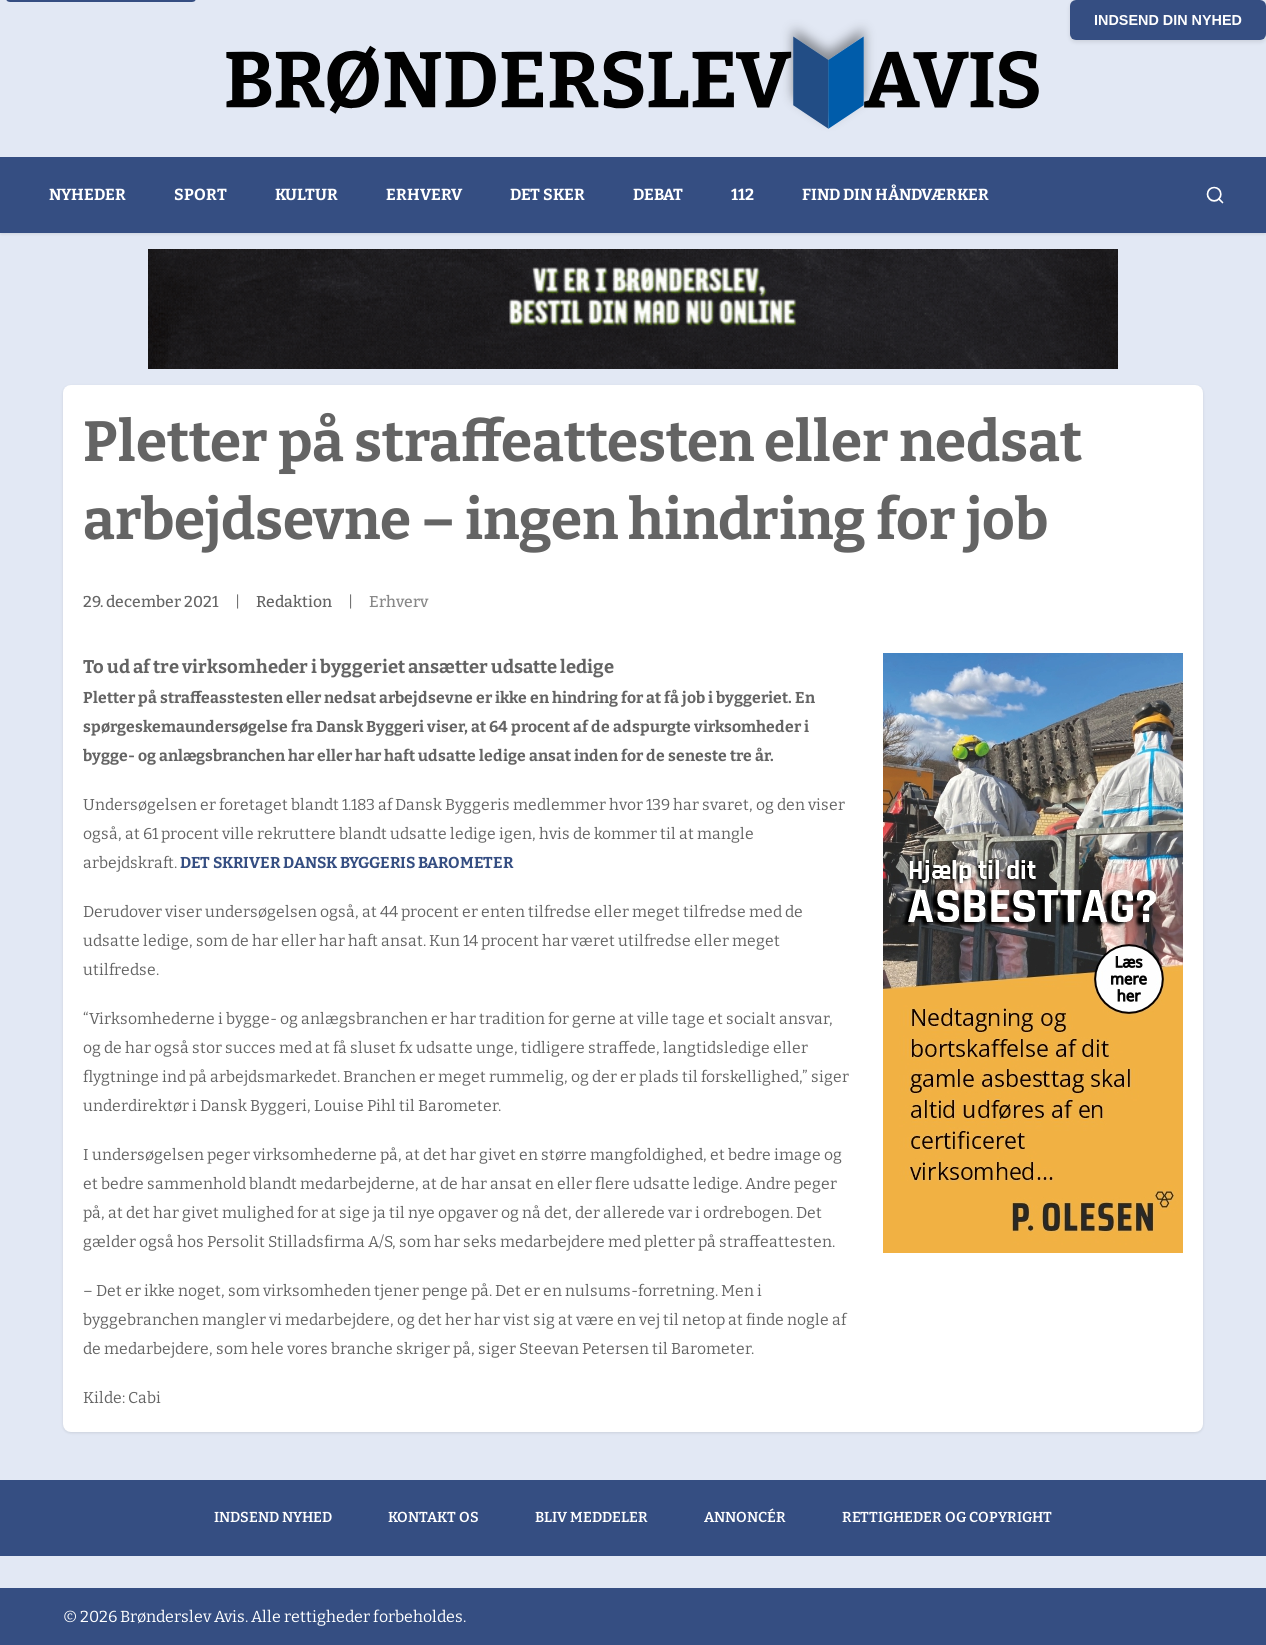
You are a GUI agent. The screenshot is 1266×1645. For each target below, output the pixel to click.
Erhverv (424, 194)
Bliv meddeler (591, 1517)
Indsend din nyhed (1168, 20)
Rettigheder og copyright (947, 1517)
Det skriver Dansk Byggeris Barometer (346, 862)
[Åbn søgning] (1215, 195)
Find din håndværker (895, 194)
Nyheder (87, 194)
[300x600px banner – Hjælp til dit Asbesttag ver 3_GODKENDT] (1033, 953)
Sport (200, 194)
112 (742, 194)
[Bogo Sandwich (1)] (633, 309)
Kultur (306, 194)
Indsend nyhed (273, 1517)
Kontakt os (433, 1517)
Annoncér (745, 1517)
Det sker (547, 194)
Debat (658, 194)
